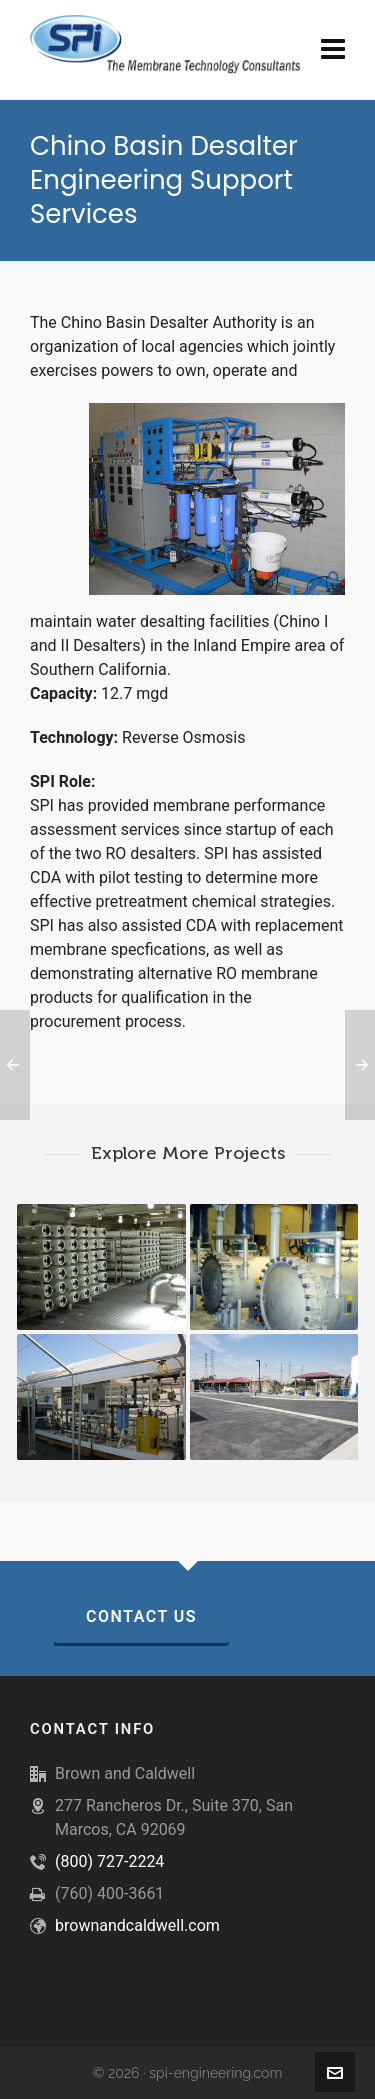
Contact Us (141, 1616)
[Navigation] (333, 50)
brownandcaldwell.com (137, 1925)
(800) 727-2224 (109, 1861)
